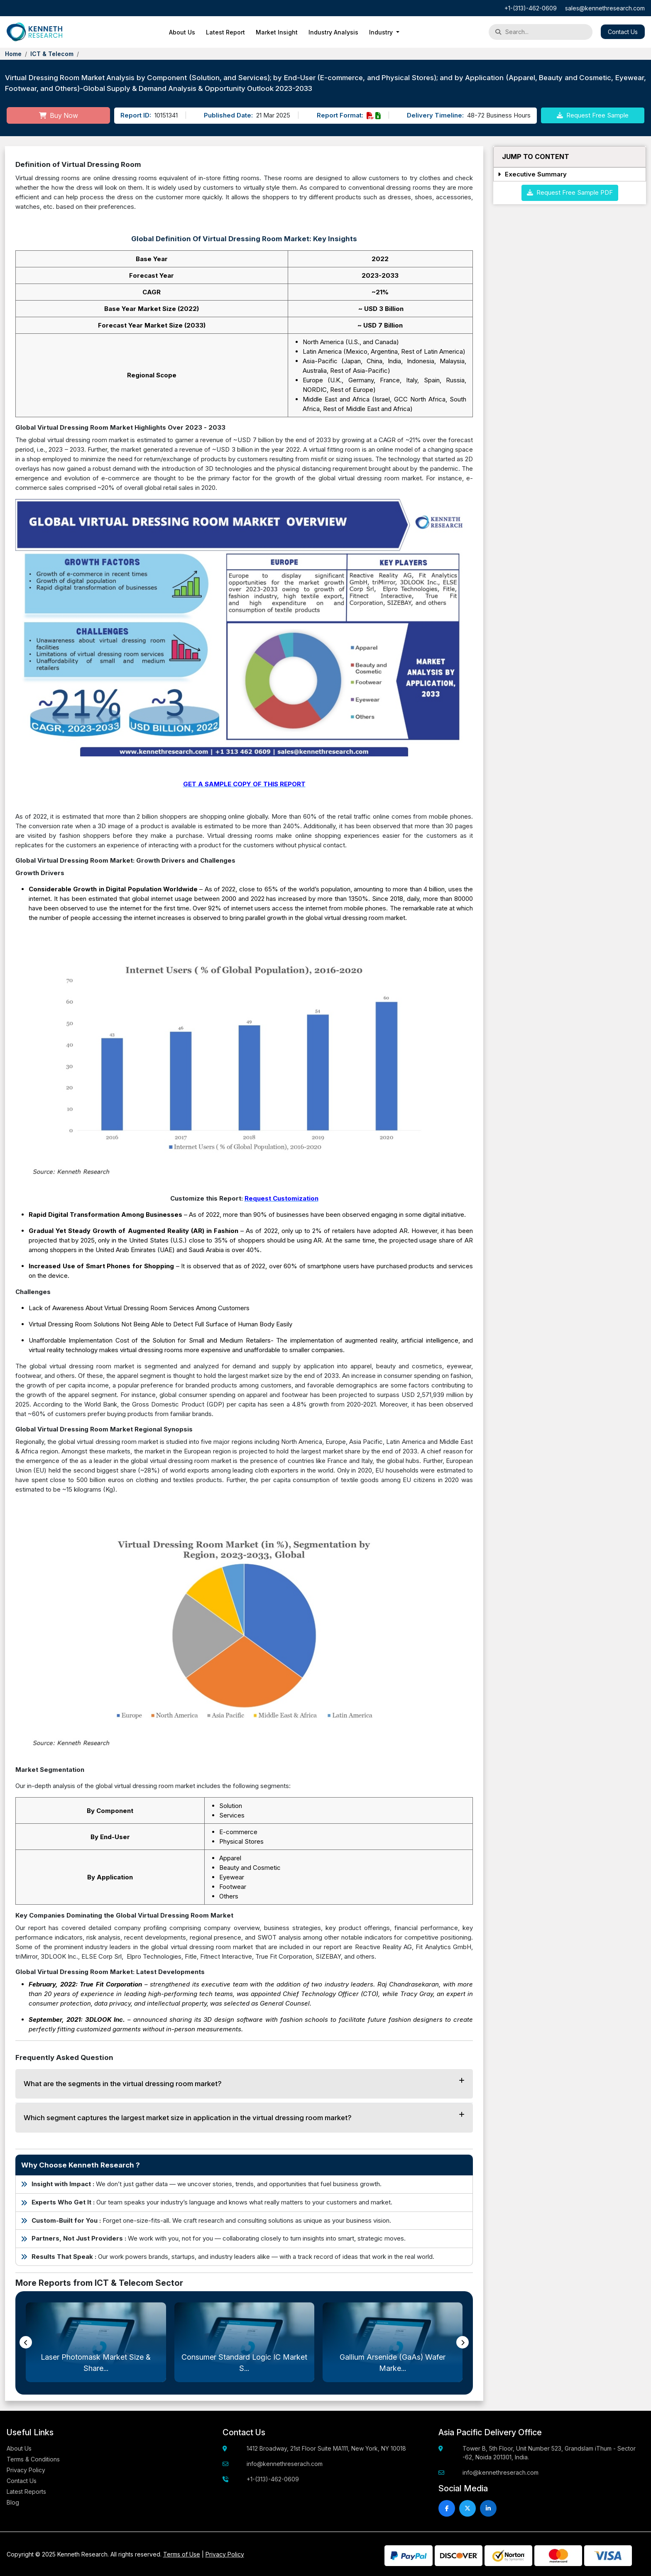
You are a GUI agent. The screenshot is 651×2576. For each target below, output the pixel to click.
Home (13, 53)
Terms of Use (181, 2554)
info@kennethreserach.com (285, 2463)
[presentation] (26, 2342)
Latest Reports (26, 2491)
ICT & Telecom (51, 53)
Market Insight (277, 32)
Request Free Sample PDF (570, 192)
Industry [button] (381, 32)
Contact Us (623, 31)
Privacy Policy (26, 2469)
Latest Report (225, 32)
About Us (182, 32)
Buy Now (58, 115)
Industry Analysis (333, 32)
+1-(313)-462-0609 (530, 8)
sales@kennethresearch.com (605, 8)
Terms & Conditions (33, 2459)
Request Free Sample (593, 115)
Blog (13, 2502)
